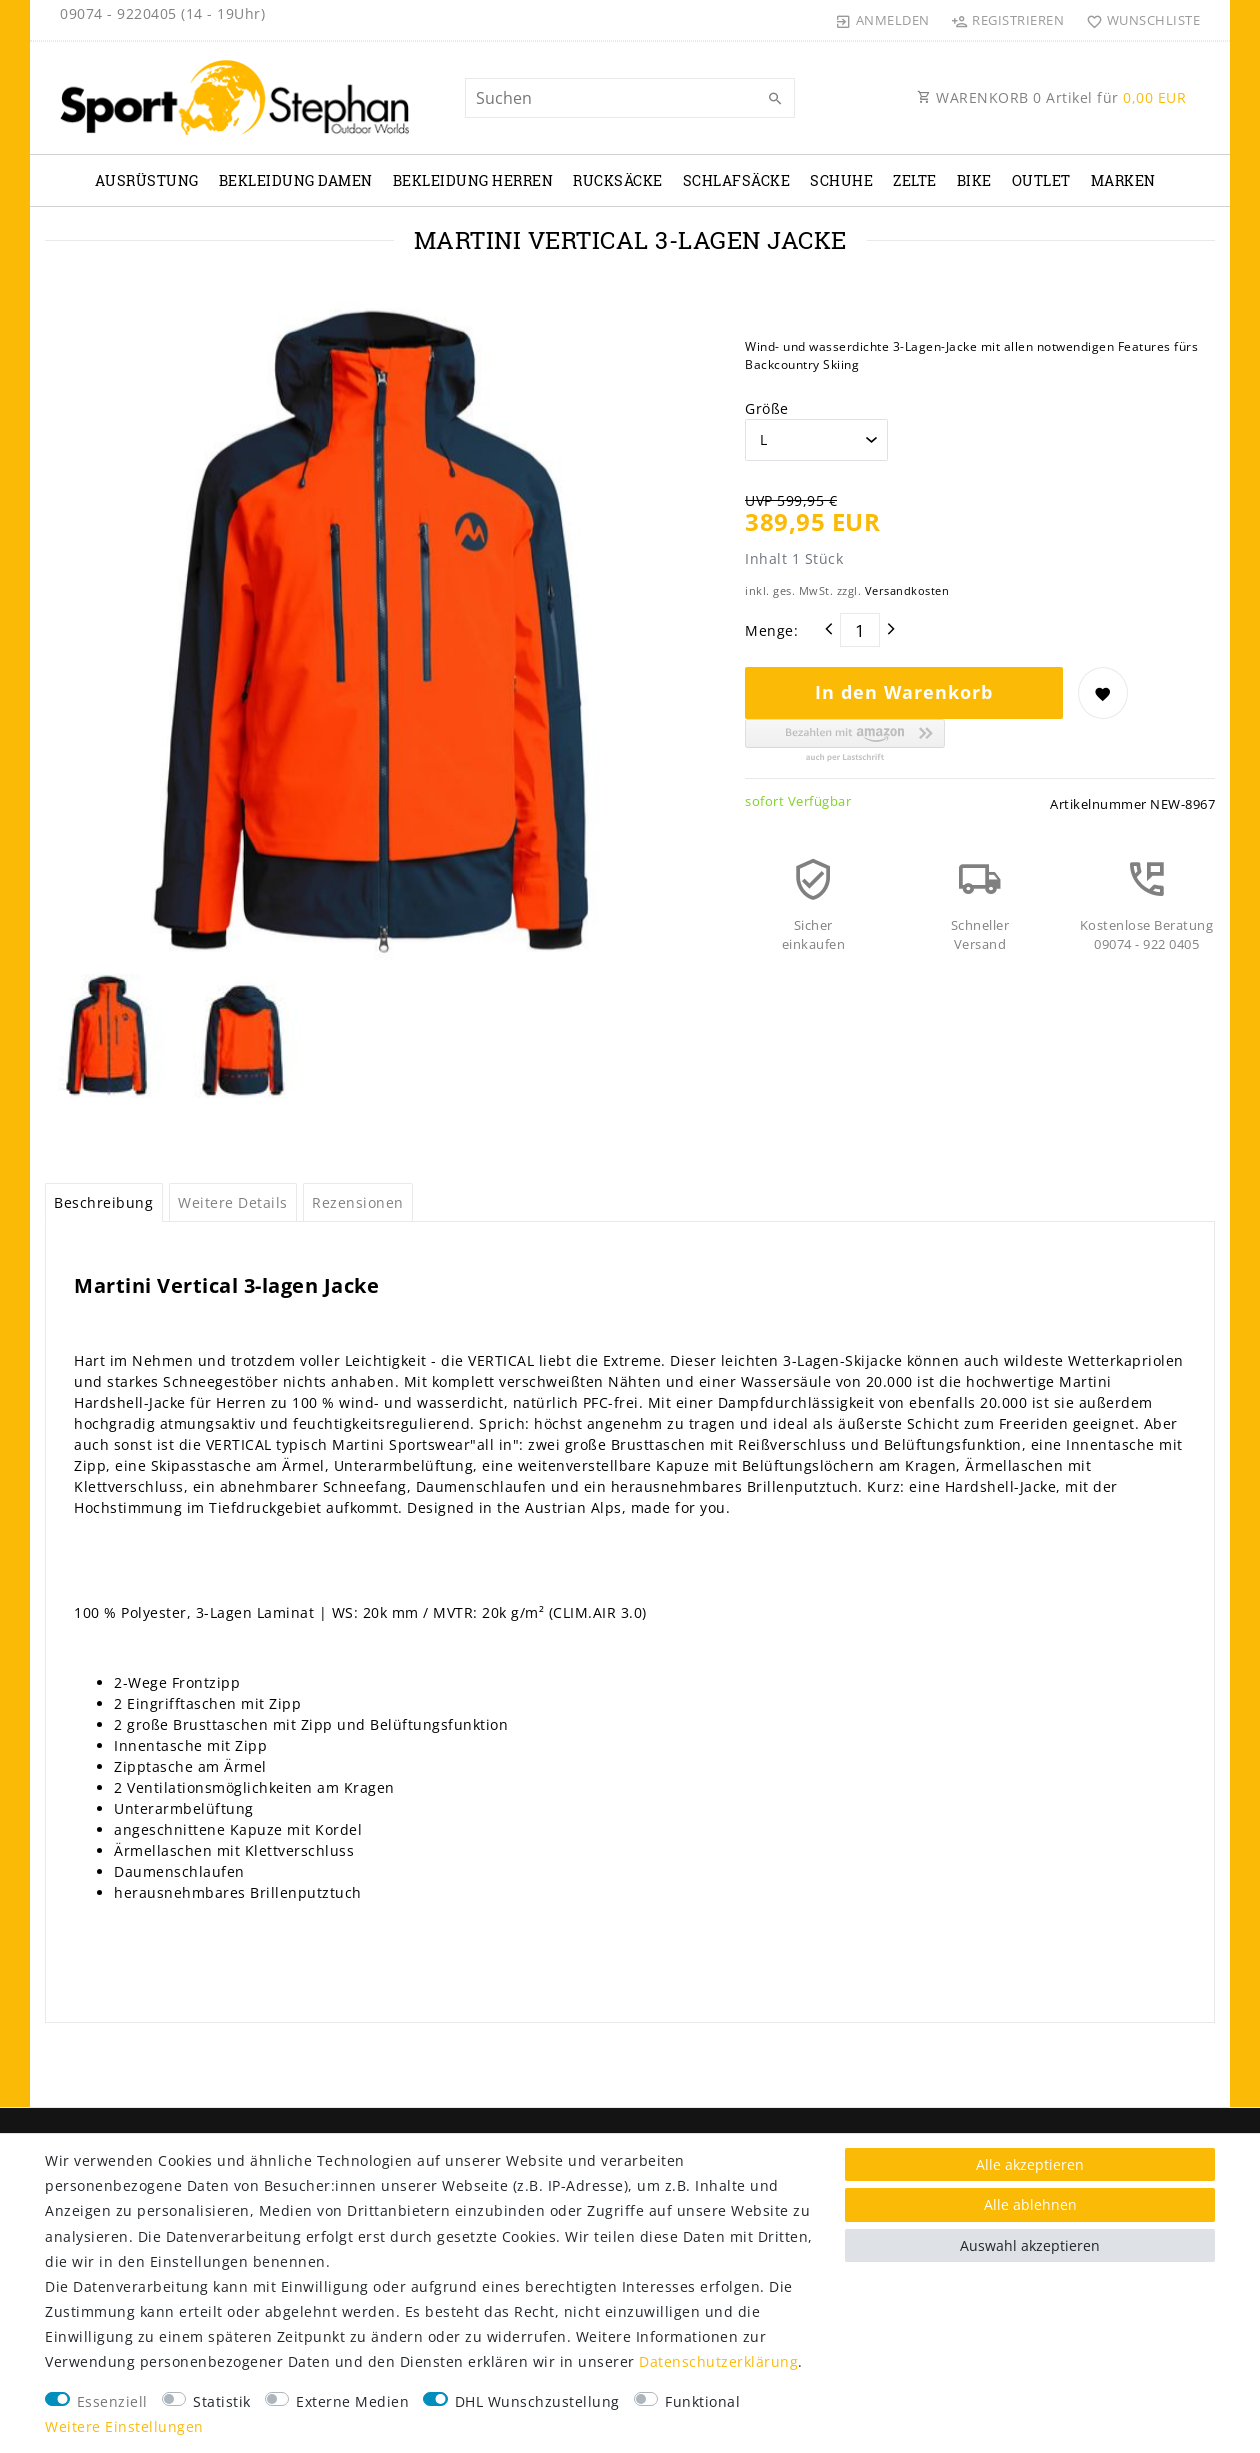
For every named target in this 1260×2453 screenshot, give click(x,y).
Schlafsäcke (737, 180)
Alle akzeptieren (1030, 2164)
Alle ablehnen (1030, 2204)
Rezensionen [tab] (358, 1202)
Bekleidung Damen (296, 180)
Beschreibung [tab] (103, 1202)
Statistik (222, 2401)
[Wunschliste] (1138, 20)
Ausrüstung (147, 180)
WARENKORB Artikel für (1051, 97)
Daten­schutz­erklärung (718, 2361)
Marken (1123, 180)
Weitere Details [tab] (233, 1202)
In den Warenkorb (904, 692)
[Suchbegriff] (630, 98)
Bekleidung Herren (473, 180)
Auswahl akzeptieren (1030, 2245)
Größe (767, 408)
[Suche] (775, 99)
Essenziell (112, 2401)
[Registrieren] (1008, 20)
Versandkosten (907, 590)
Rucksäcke (618, 180)
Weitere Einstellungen (124, 2426)
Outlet (1041, 180)
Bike (974, 180)
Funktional (702, 2401)
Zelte (915, 180)
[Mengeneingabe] (860, 630)
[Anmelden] (883, 20)
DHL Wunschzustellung (537, 2401)
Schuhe (841, 180)
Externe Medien (352, 2401)
